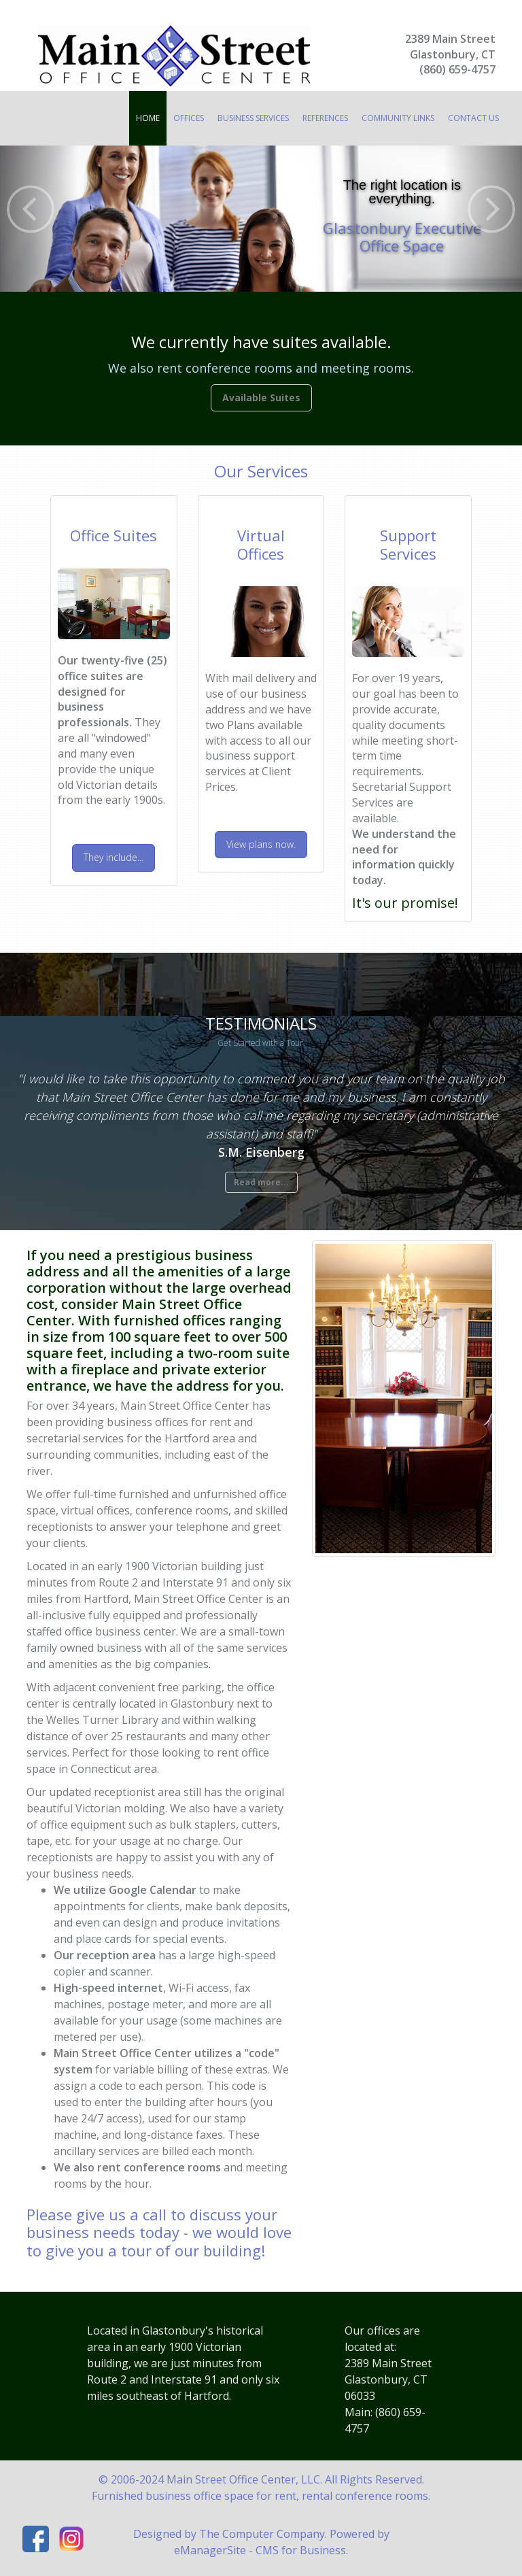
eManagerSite (210, 2550)
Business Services (253, 118)
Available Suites (261, 397)
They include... (113, 857)
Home (148, 118)
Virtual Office (261, 544)
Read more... (261, 1182)
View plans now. (261, 844)
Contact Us (473, 118)
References (325, 118)
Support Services (408, 544)
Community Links (398, 118)
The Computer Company (262, 2533)
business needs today (103, 2232)
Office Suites (113, 535)
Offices (188, 118)
